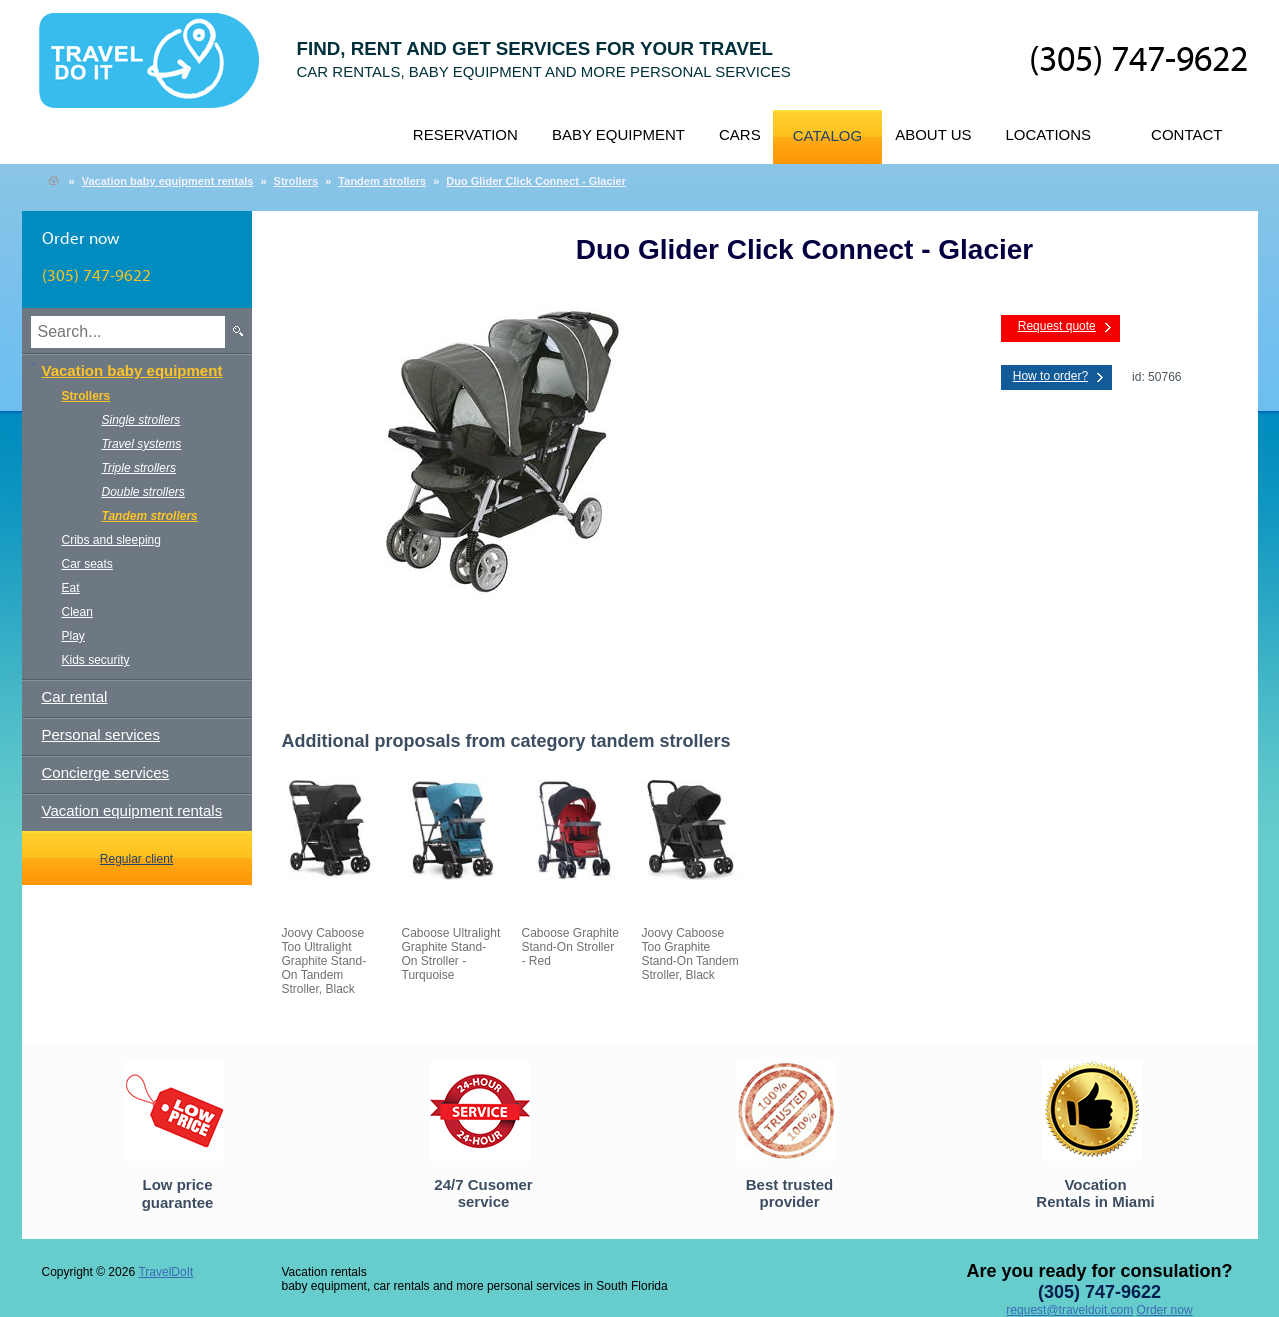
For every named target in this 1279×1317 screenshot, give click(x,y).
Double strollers (143, 492)
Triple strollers (139, 468)
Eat (71, 588)
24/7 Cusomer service (483, 1193)
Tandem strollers (382, 181)
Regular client (136, 859)
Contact (1186, 134)
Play (73, 636)
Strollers (296, 181)
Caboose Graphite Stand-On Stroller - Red (570, 947)
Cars (740, 134)
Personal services (101, 734)
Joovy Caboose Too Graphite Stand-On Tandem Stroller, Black (690, 954)
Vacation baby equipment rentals (168, 181)
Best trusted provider (790, 1193)
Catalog (827, 135)
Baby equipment (618, 134)
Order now (1165, 1310)
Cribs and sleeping (111, 540)
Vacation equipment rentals (132, 810)
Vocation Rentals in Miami (1095, 1193)
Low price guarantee (178, 1193)
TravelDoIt (157, 71)
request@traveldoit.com (1069, 1310)
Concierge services (106, 772)
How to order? (1050, 376)
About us (933, 134)
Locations (1049, 134)
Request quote (1057, 326)
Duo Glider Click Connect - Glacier (536, 181)
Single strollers (141, 420)
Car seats (87, 564)
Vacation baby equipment (132, 370)
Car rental (75, 696)
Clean (77, 612)
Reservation (465, 134)
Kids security (96, 660)
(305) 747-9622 (1138, 61)
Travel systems (142, 444)
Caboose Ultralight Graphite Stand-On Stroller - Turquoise (451, 954)
